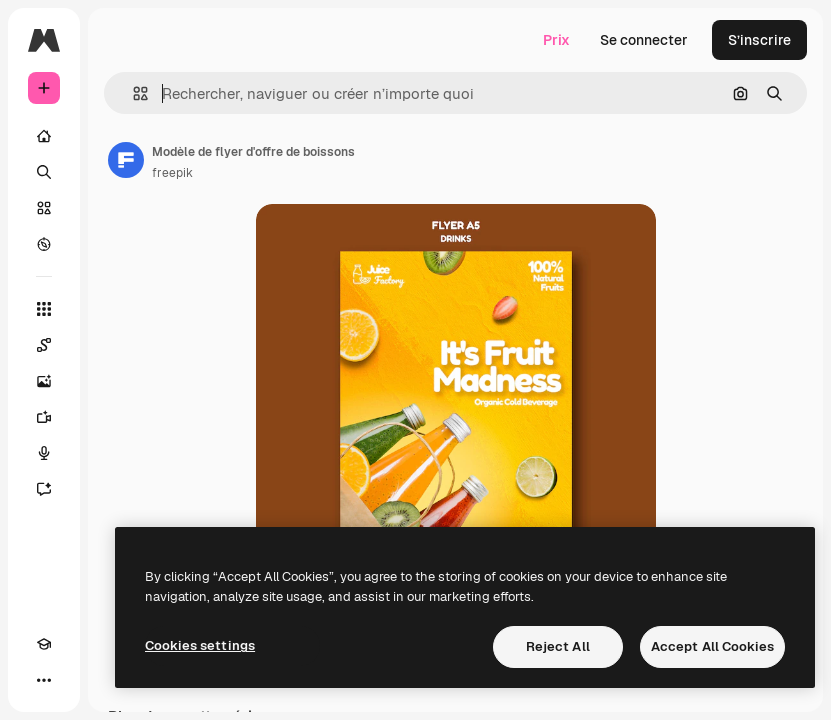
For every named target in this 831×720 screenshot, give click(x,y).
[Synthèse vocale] (44, 453)
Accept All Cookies (712, 646)
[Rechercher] (44, 172)
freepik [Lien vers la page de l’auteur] (172, 173)
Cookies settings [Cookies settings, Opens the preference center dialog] (200, 645)
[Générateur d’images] (44, 381)
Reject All (558, 646)
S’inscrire (759, 40)
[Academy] (44, 644)
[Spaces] (44, 345)
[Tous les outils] (44, 309)
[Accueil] (44, 136)
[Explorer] (44, 244)
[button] (132, 93)
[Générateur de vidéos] (44, 417)
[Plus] (44, 680)
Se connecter (644, 40)
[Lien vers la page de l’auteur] (126, 160)
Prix (556, 40)
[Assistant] (44, 489)
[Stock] (44, 208)
